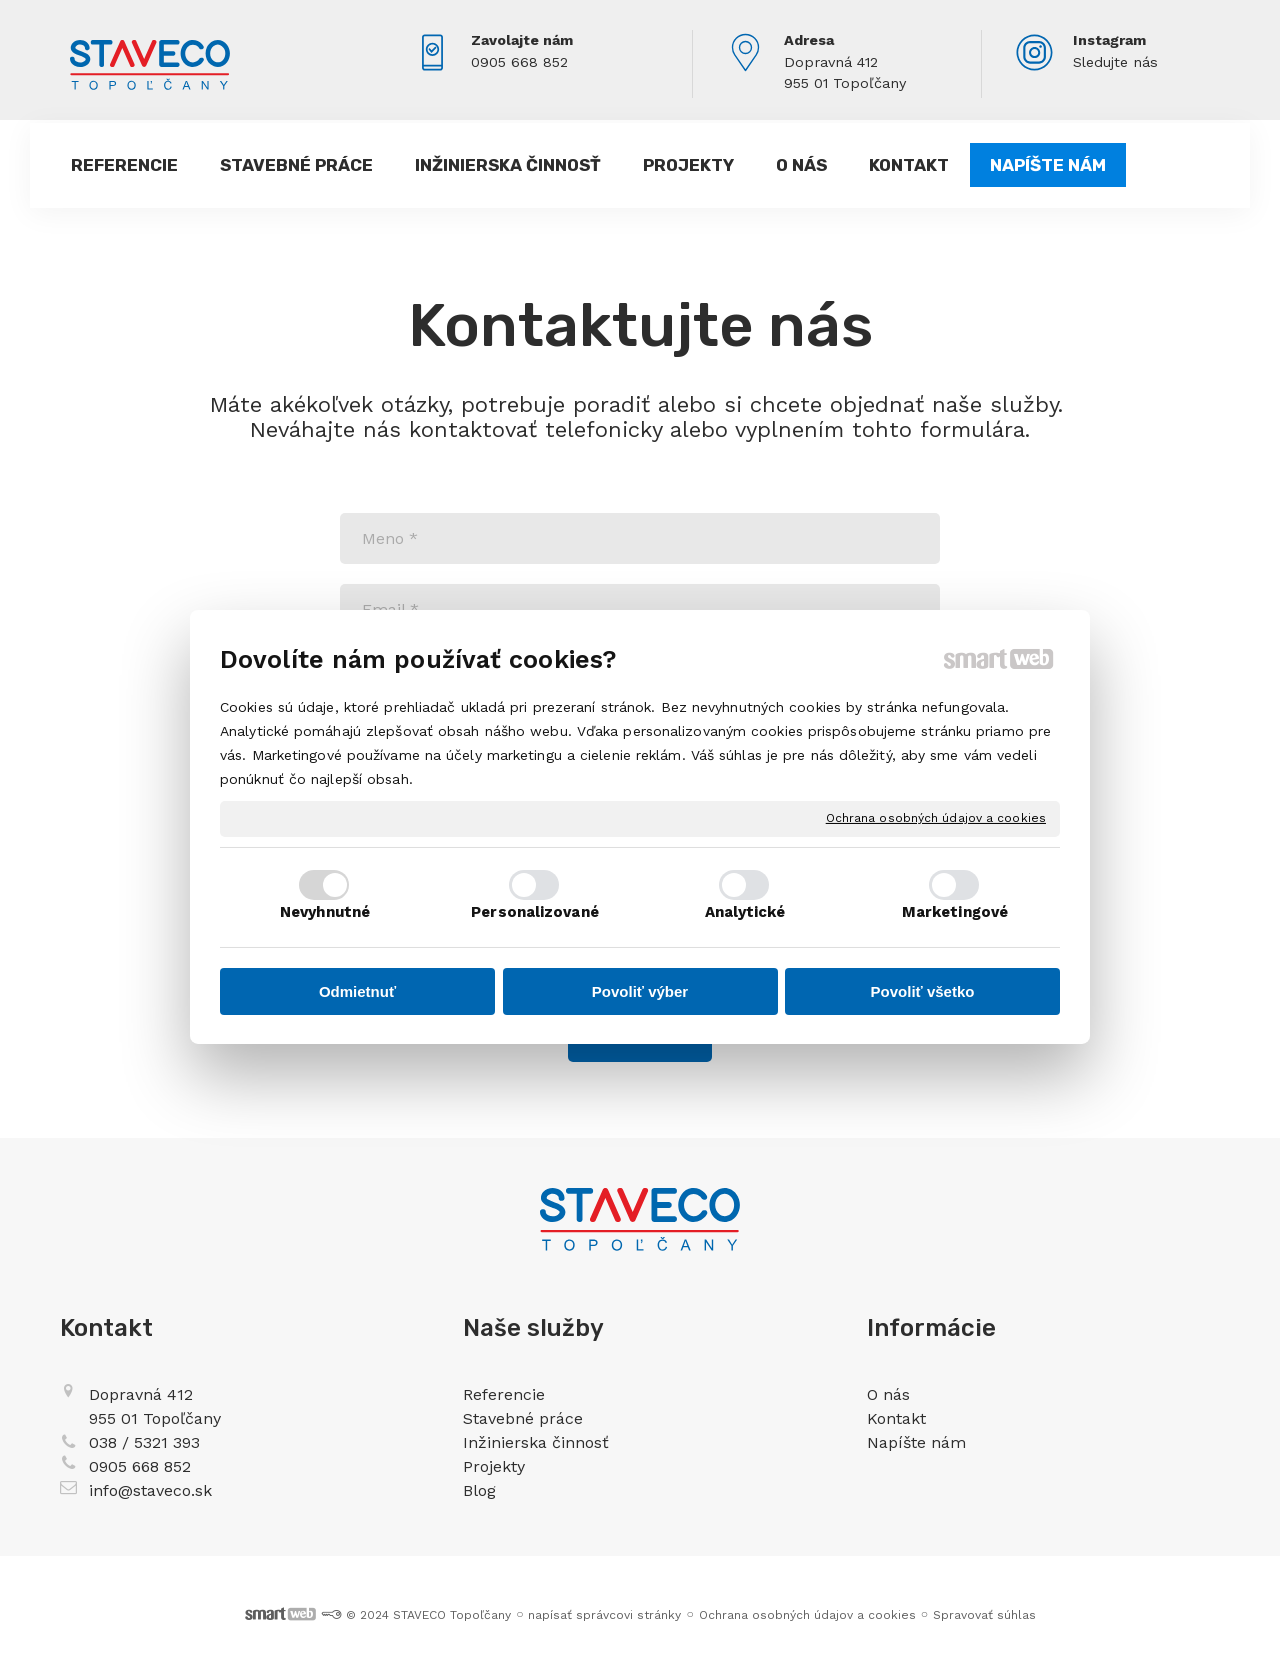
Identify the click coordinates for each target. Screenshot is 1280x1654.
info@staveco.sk (150, 1490)
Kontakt (896, 1418)
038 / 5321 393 (144, 1442)
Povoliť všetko (923, 991)
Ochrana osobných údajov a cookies (936, 818)
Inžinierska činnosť (536, 1442)
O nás (888, 1394)
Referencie (504, 1394)
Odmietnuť (357, 991)
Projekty (494, 1466)
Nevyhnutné (325, 912)
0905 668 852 (519, 62)
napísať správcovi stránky (604, 1615)
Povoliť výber (640, 991)
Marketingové (955, 912)
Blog (479, 1490)
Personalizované (535, 912)
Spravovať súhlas (984, 1615)
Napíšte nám (916, 1442)
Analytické (745, 912)
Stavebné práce (523, 1418)
